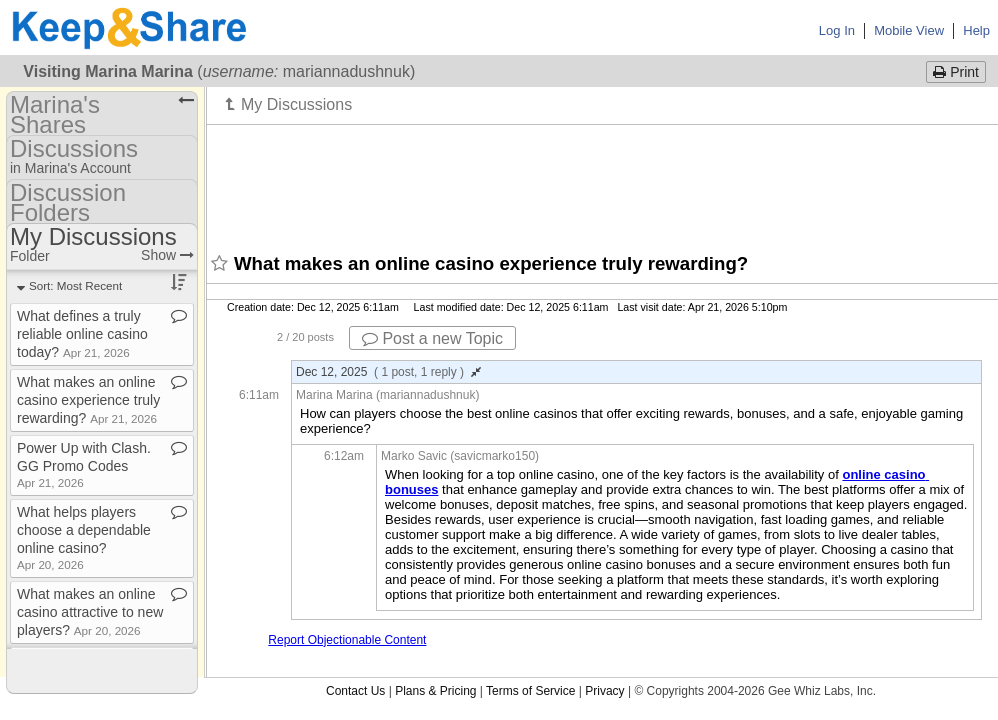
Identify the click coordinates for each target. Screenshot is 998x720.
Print (956, 72)
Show (167, 255)
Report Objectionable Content (347, 640)
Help (976, 30)
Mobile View (909, 30)
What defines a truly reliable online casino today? (82, 334)
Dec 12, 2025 (388, 372)
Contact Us (355, 691)
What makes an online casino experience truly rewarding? (88, 400)
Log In (837, 30)
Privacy (604, 691)
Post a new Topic (432, 338)
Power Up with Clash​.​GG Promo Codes (84, 464)
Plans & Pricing (435, 691)
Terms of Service (530, 691)
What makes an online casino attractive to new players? (90, 612)
